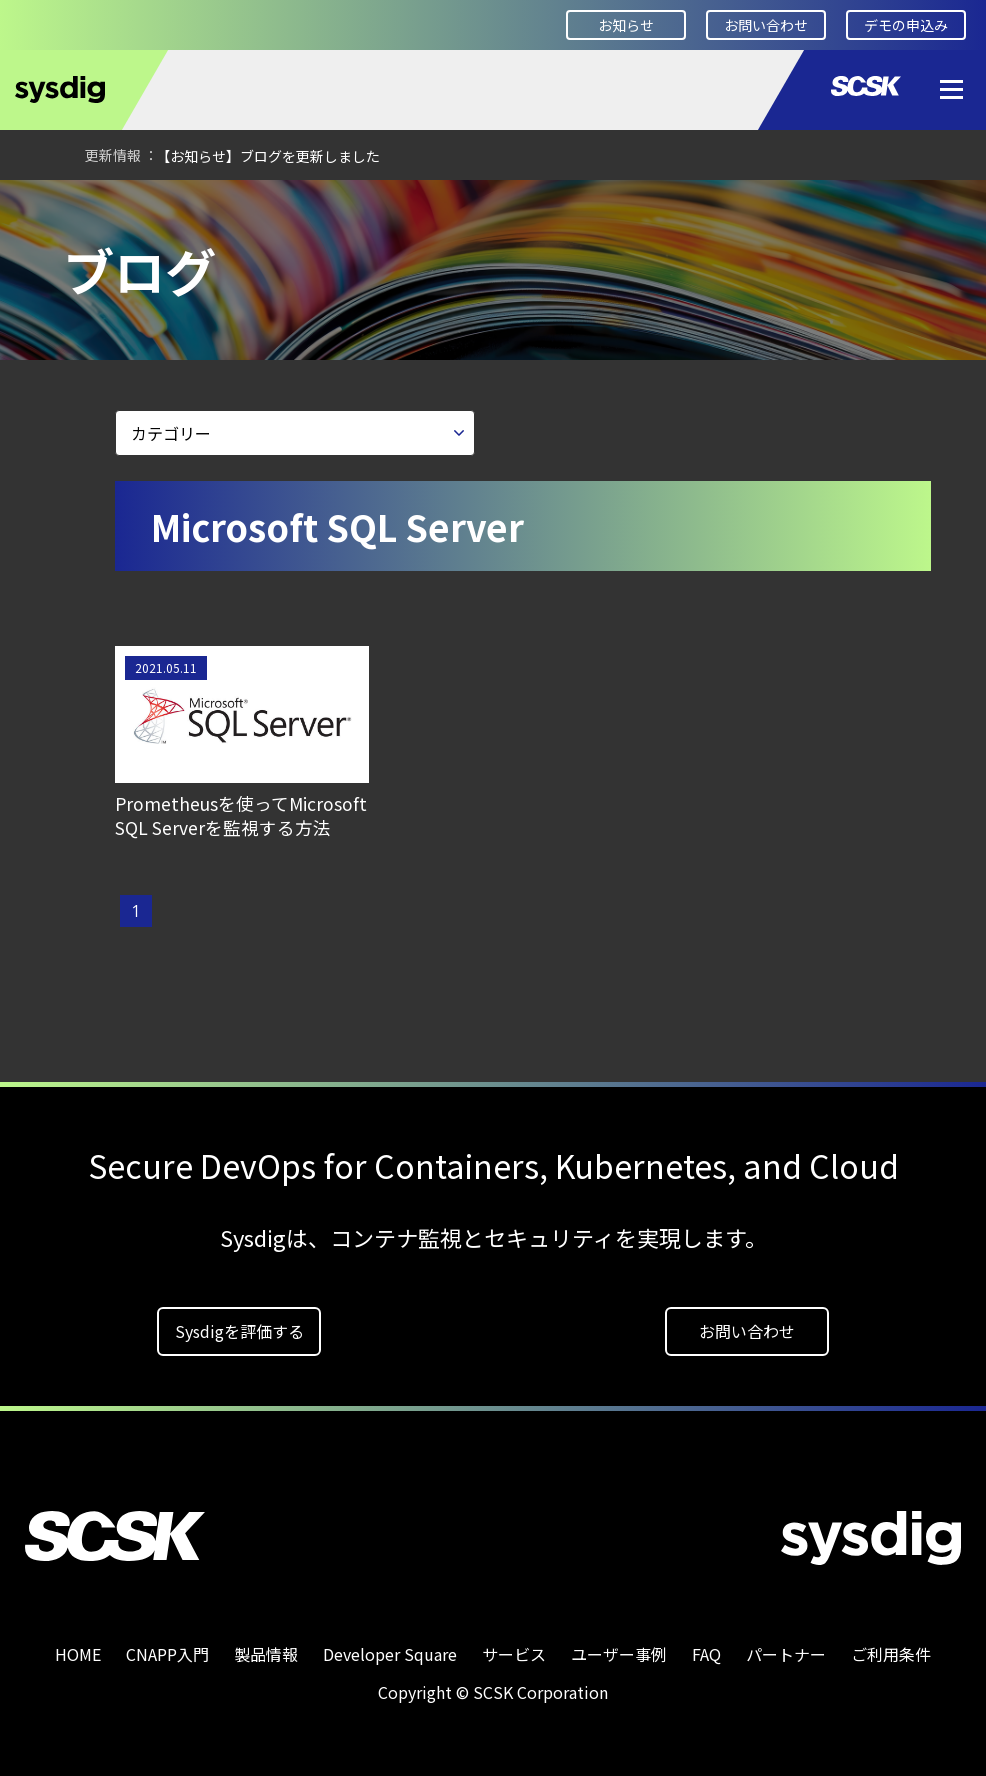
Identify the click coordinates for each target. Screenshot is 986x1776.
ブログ (288, 207)
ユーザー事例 (619, 1654)
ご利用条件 (891, 1654)
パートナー (786, 1654)
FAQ (706, 1654)
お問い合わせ (766, 25)
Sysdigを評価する (239, 1331)
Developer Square (166, 207)
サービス (514, 1654)
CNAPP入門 (167, 1654)
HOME (45, 207)
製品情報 (266, 1654)
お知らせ (626, 25)
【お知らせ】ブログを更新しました (268, 156)
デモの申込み (906, 25)
